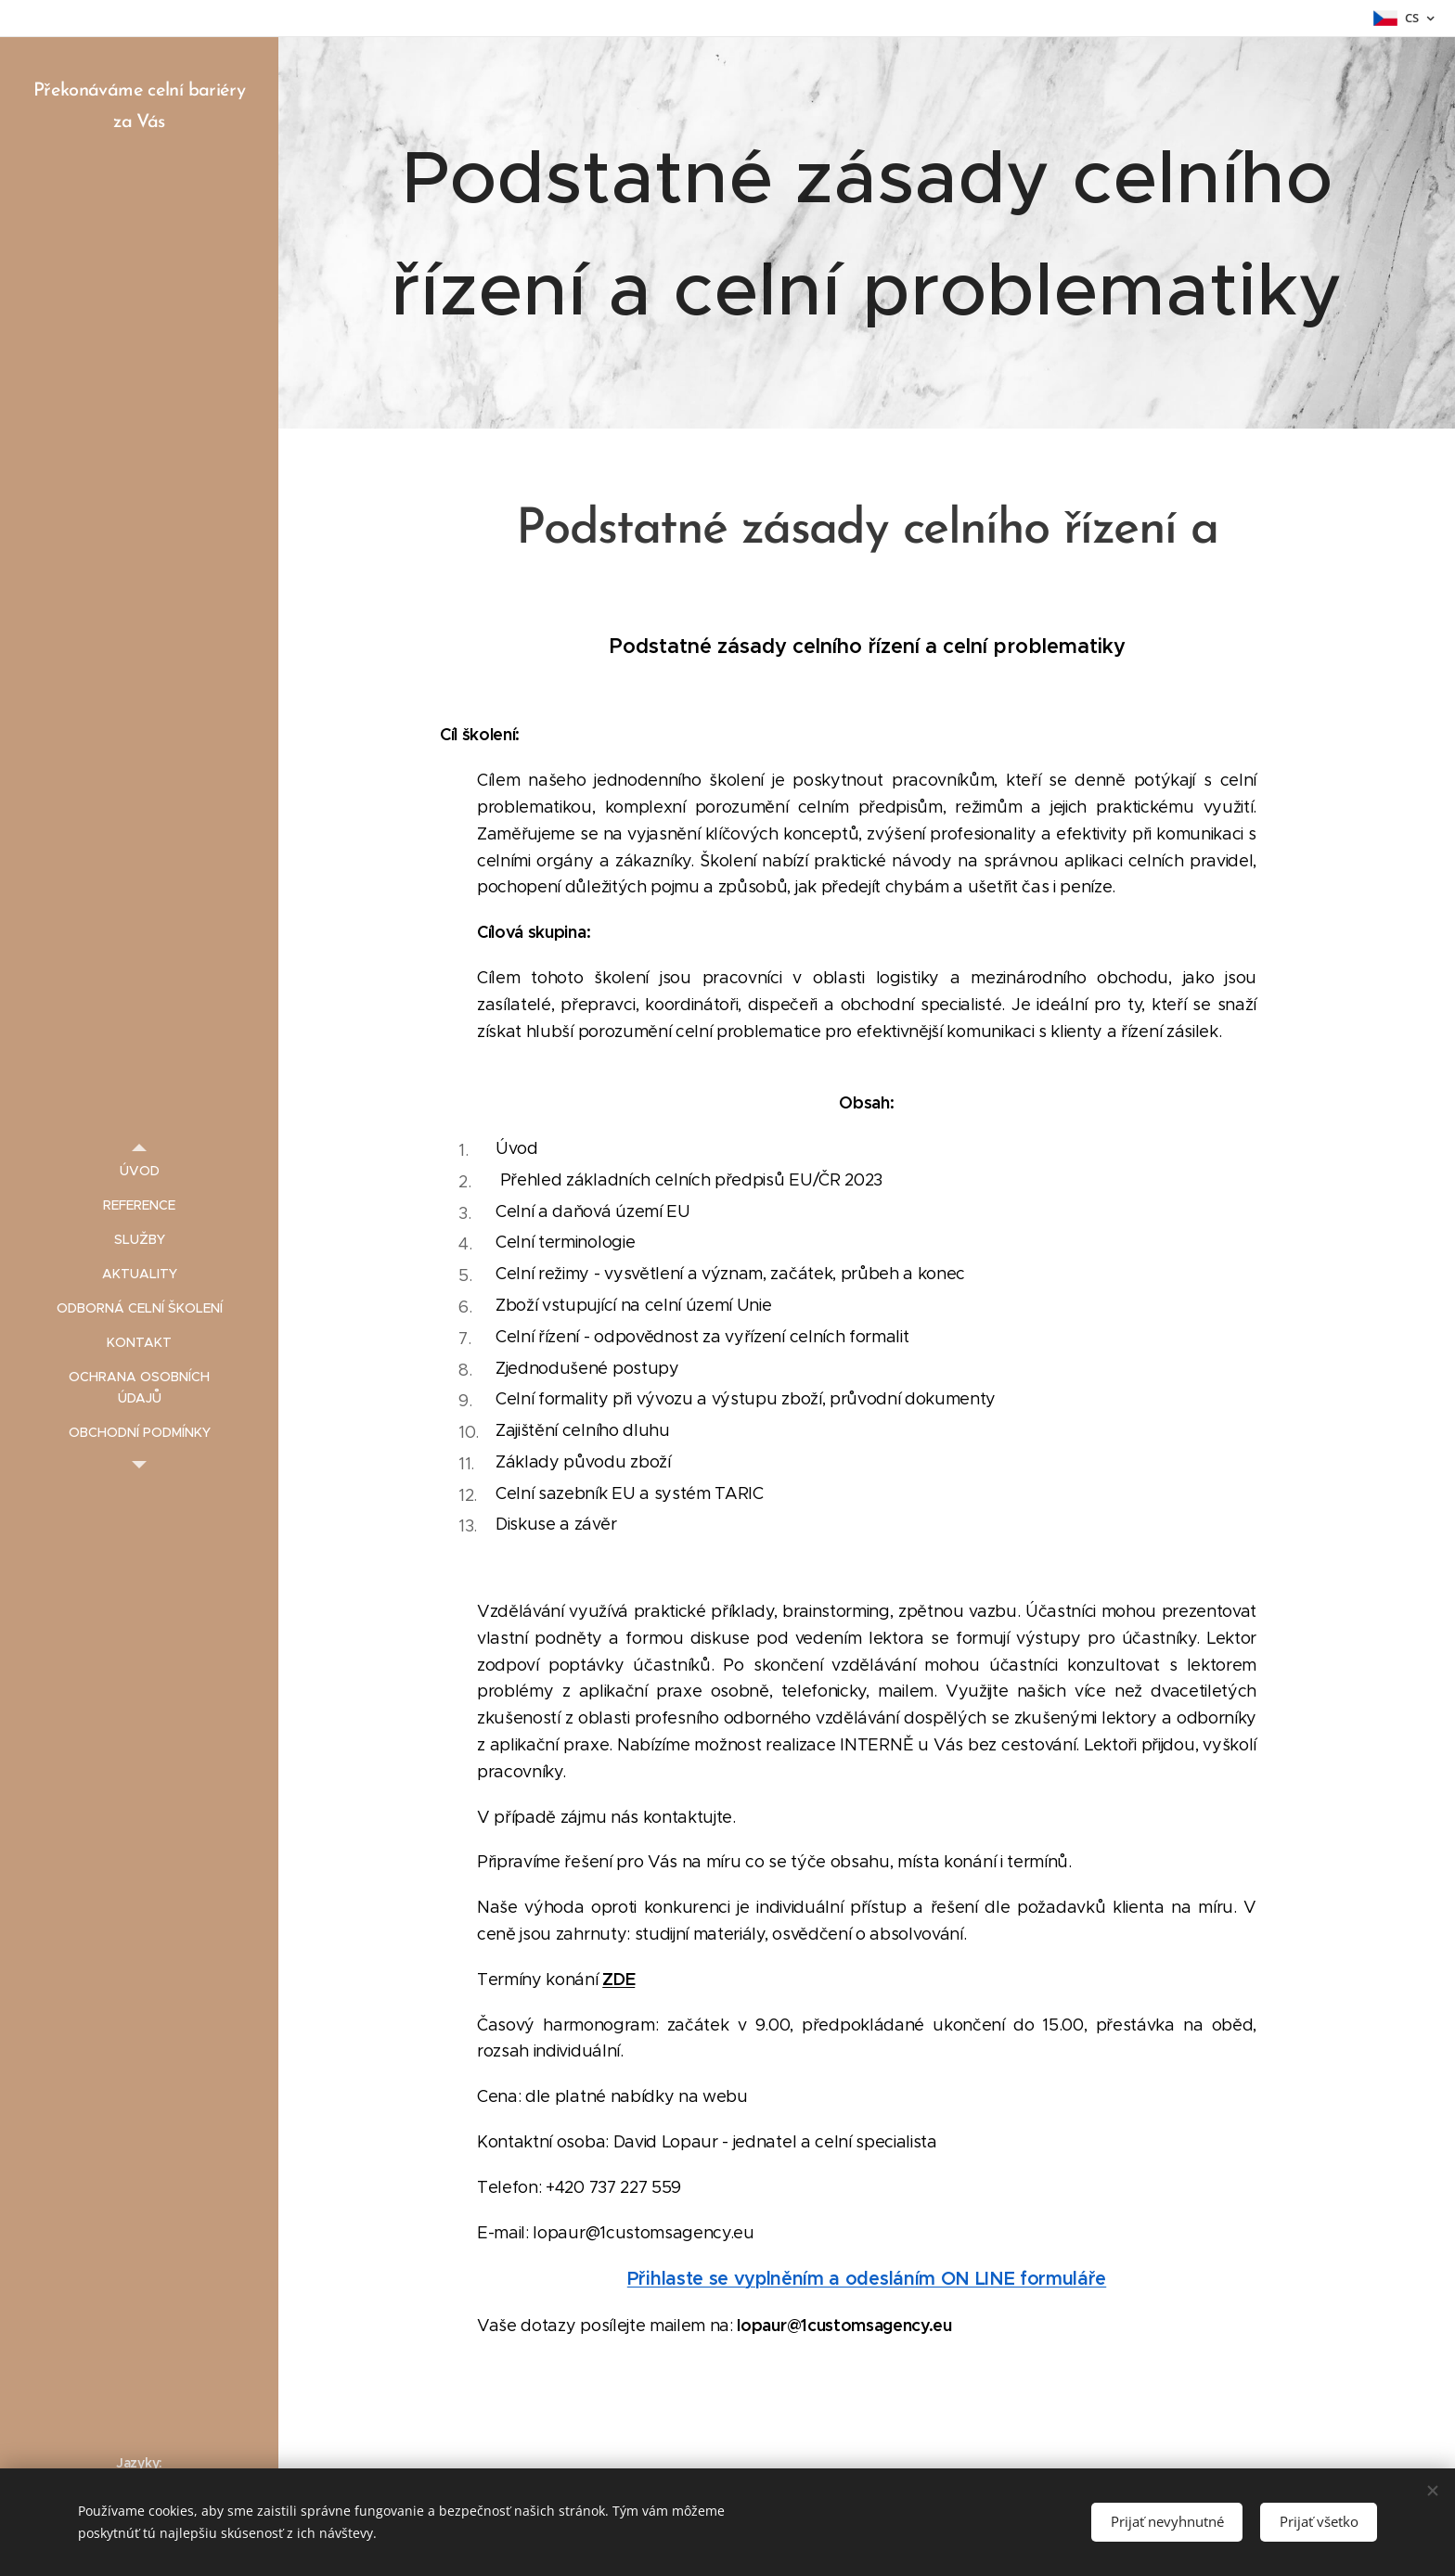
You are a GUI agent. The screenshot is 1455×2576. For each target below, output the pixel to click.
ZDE (618, 1979)
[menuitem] (139, 1171)
